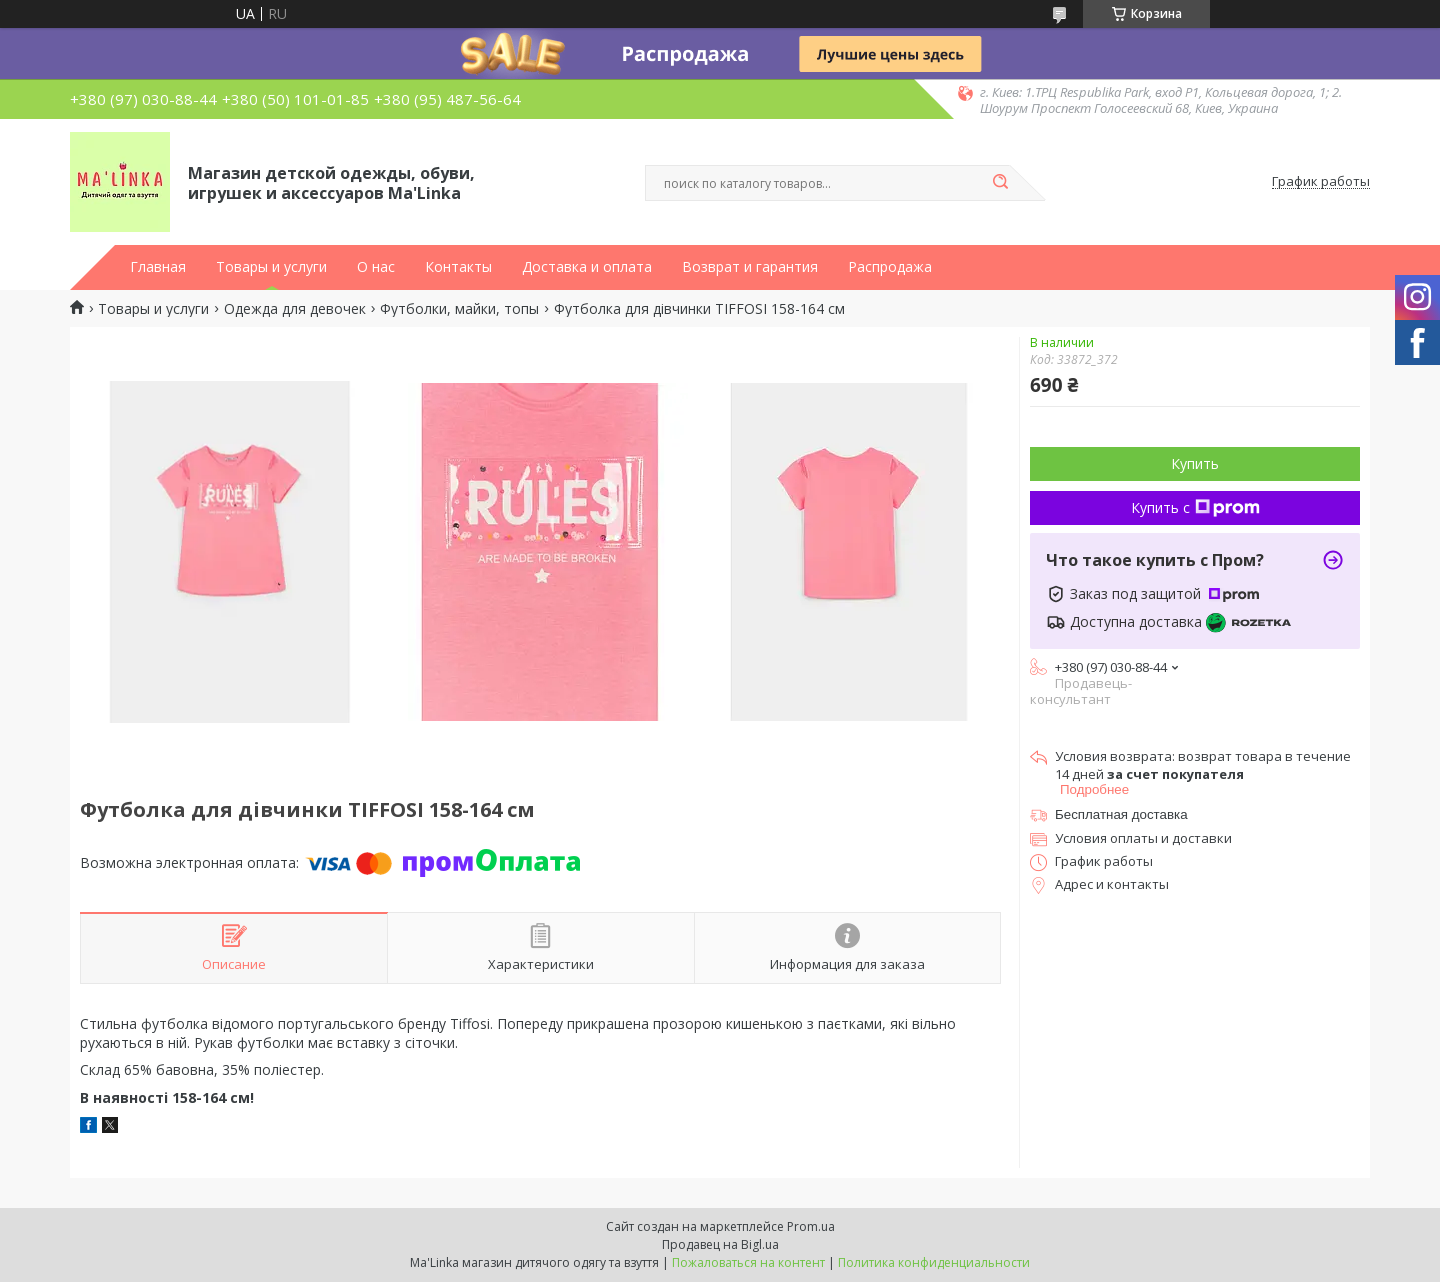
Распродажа (890, 267)
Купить (1195, 463)
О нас (376, 267)
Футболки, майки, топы (459, 309)
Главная (158, 267)
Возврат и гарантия (750, 267)
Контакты (458, 267)
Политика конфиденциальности (934, 1262)
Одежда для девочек (295, 309)
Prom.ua (811, 1226)
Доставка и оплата (587, 267)
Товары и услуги (271, 267)
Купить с (1195, 507)
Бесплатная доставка (1121, 814)
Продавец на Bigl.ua (720, 1244)
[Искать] (1000, 183)
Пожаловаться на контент (748, 1262)
